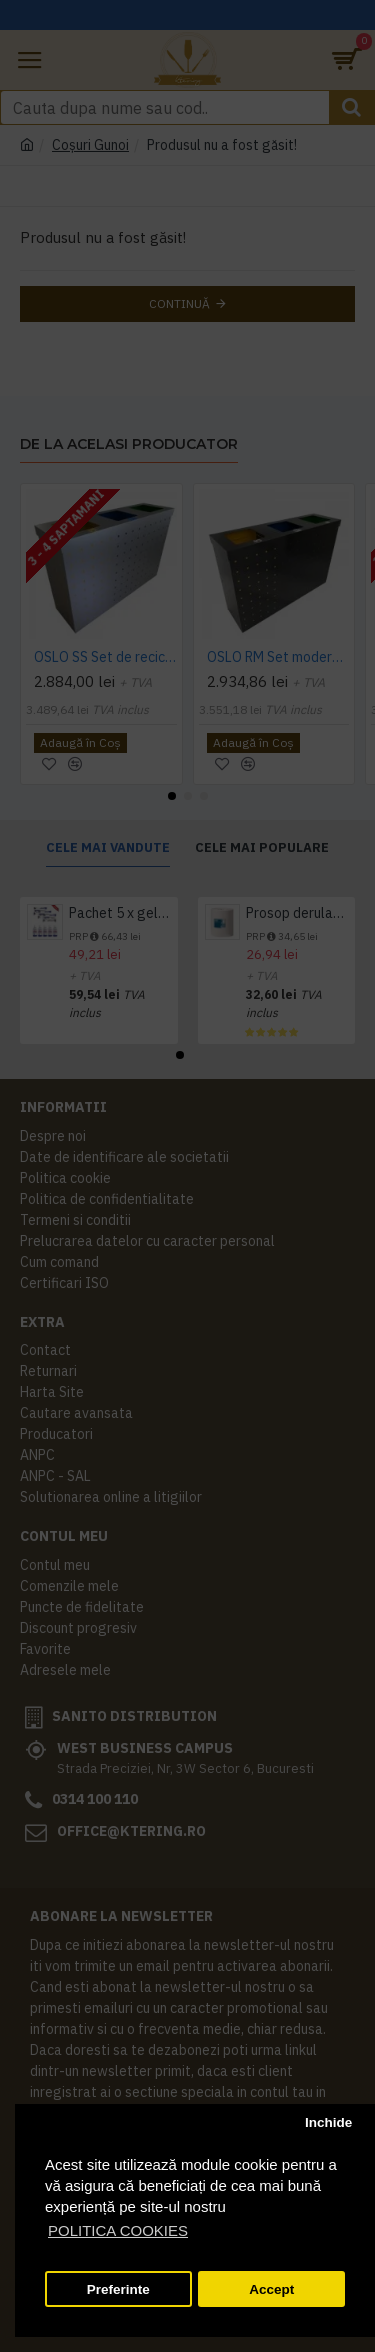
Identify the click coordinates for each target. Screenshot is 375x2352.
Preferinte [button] (118, 2289)
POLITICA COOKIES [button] (118, 2230)
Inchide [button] (328, 2122)
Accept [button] (271, 2289)
